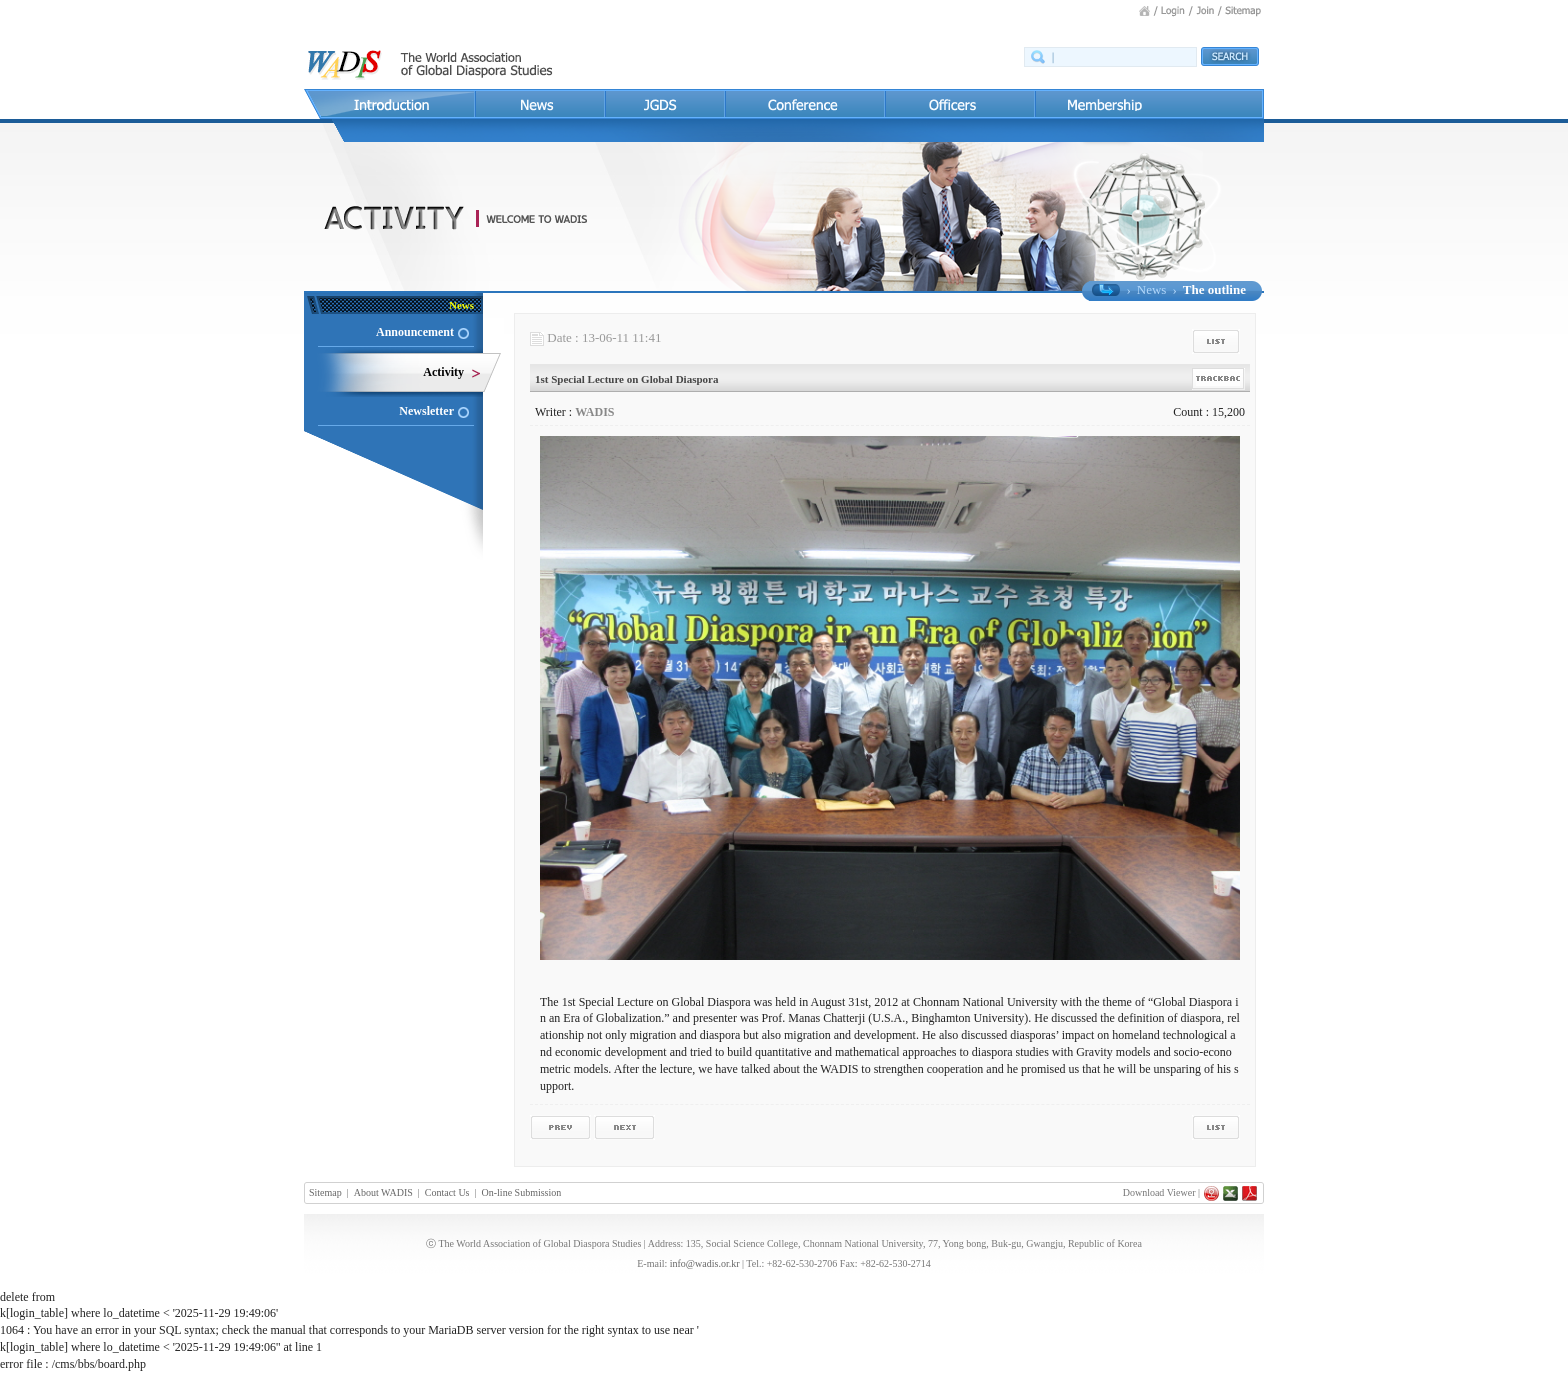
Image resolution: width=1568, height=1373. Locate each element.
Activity (443, 372)
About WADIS (383, 1192)
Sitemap (325, 1192)
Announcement (415, 332)
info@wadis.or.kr (705, 1263)
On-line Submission (522, 1192)
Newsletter (426, 411)
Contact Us (447, 1192)
